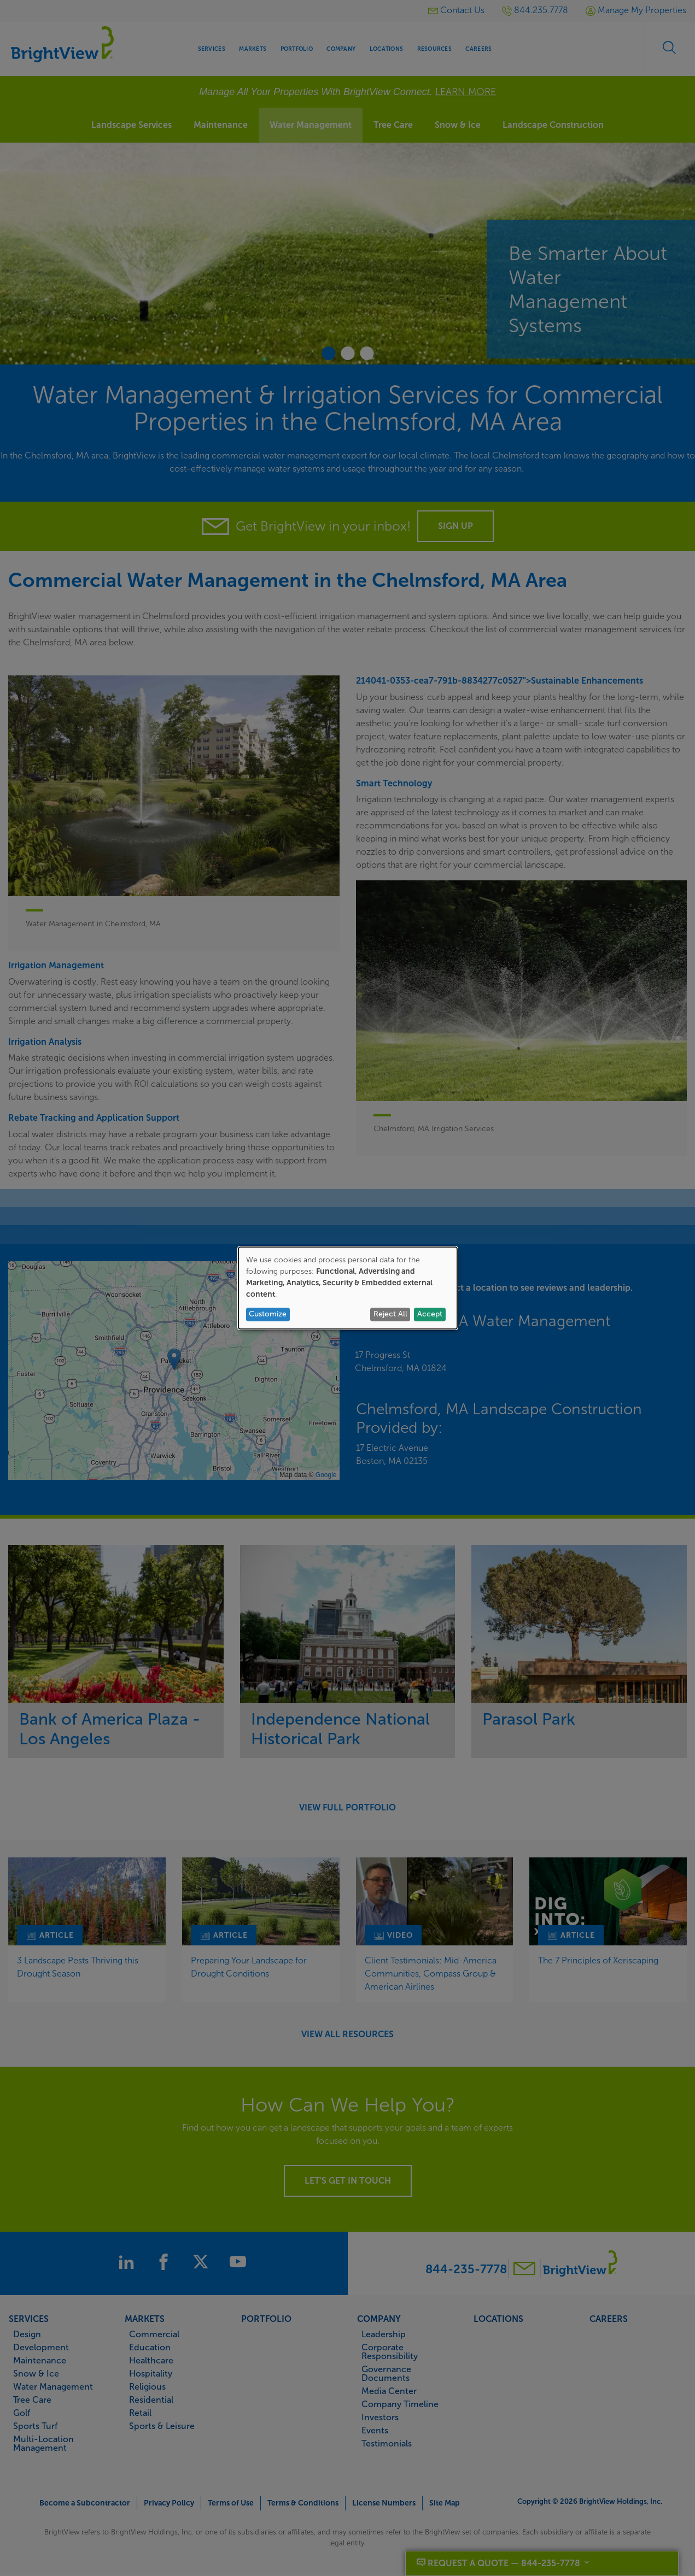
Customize (268, 1314)
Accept (429, 1314)
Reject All (390, 1314)
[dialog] (347, 1288)
